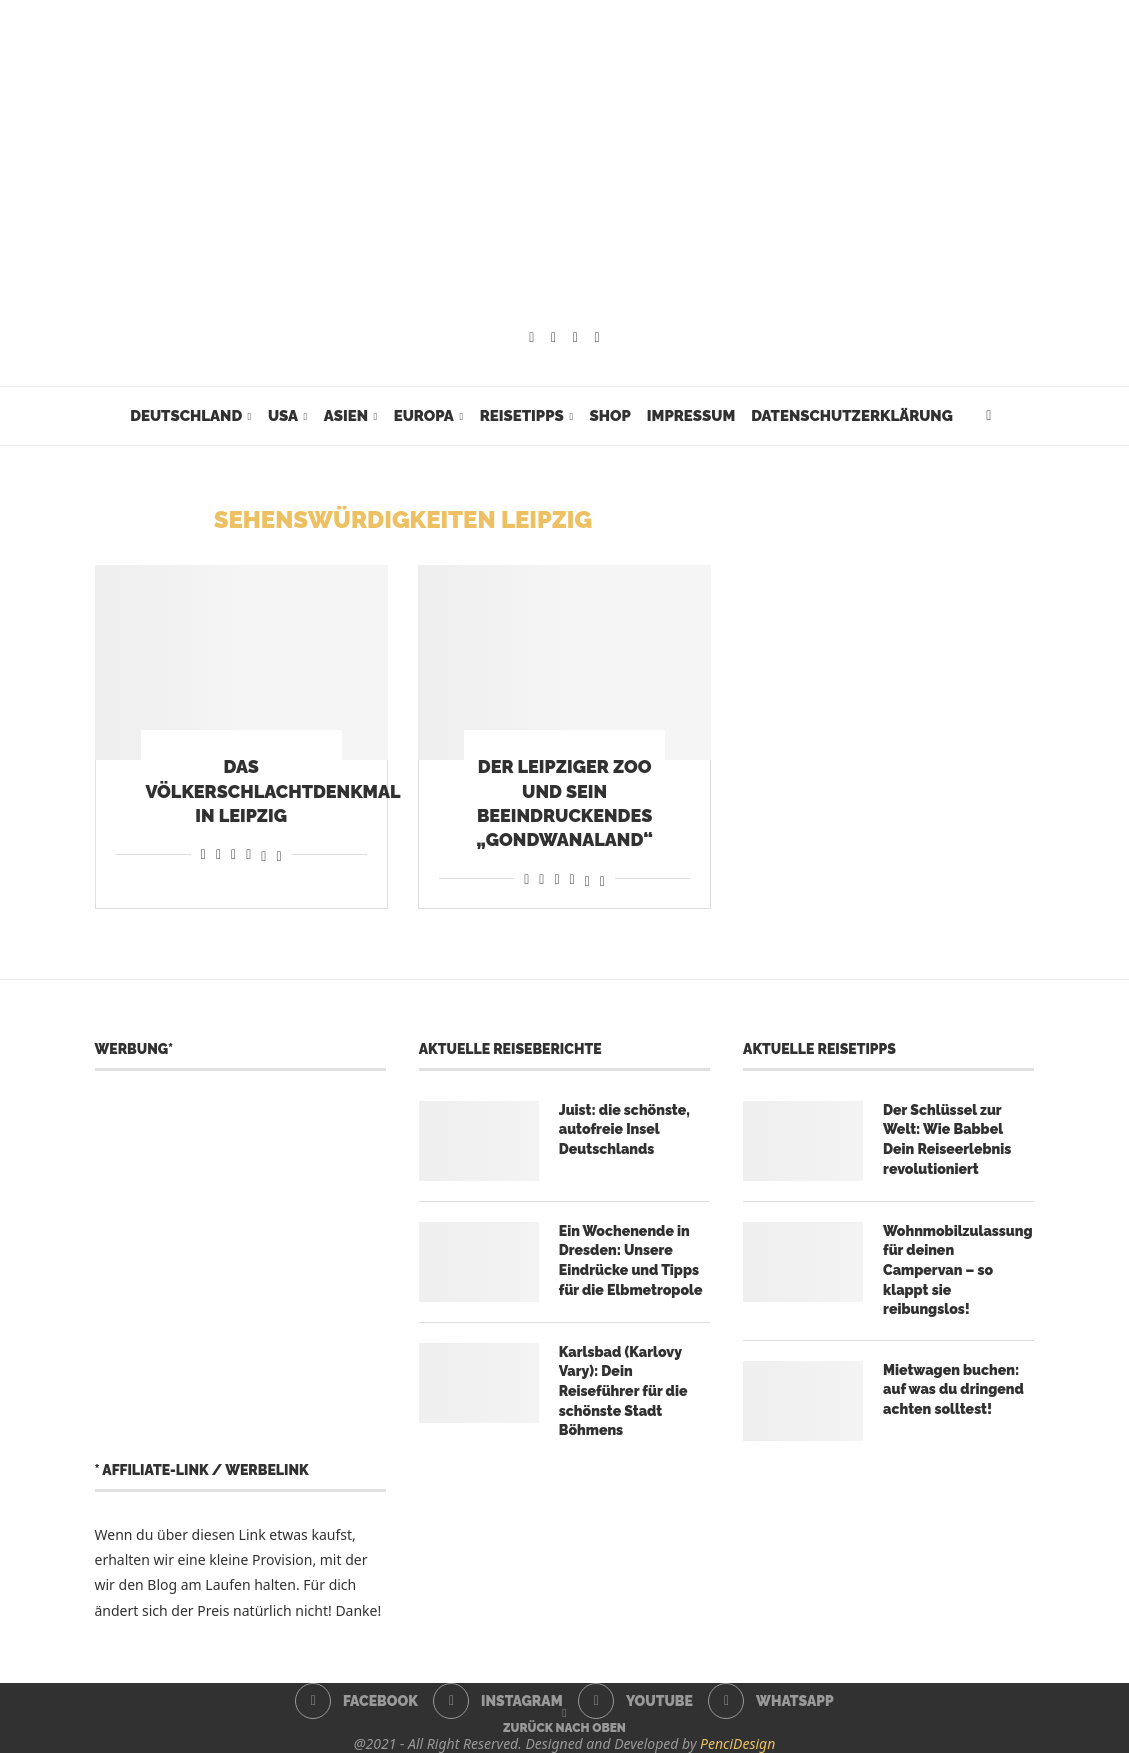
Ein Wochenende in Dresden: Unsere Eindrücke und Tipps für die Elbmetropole (631, 1260)
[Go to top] (564, 1726)
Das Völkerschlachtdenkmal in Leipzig (273, 791)
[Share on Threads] (263, 853)
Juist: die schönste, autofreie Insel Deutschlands (624, 1129)
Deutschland (186, 416)
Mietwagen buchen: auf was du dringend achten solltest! (953, 1389)
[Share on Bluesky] (278, 853)
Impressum (691, 416)
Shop (609, 416)
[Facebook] (531, 338)
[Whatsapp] (597, 338)
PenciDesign (737, 1743)
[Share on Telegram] (248, 853)
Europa (424, 416)
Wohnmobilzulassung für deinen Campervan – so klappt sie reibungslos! (957, 1270)
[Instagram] (553, 338)
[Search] (989, 416)
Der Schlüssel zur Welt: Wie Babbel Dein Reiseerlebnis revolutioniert (947, 1139)
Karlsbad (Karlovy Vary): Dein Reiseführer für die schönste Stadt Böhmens (623, 1391)
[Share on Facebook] (203, 853)
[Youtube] (575, 338)
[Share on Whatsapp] (233, 853)
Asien (346, 416)
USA (283, 416)
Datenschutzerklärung (851, 416)
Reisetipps (522, 416)
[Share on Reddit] (218, 853)
